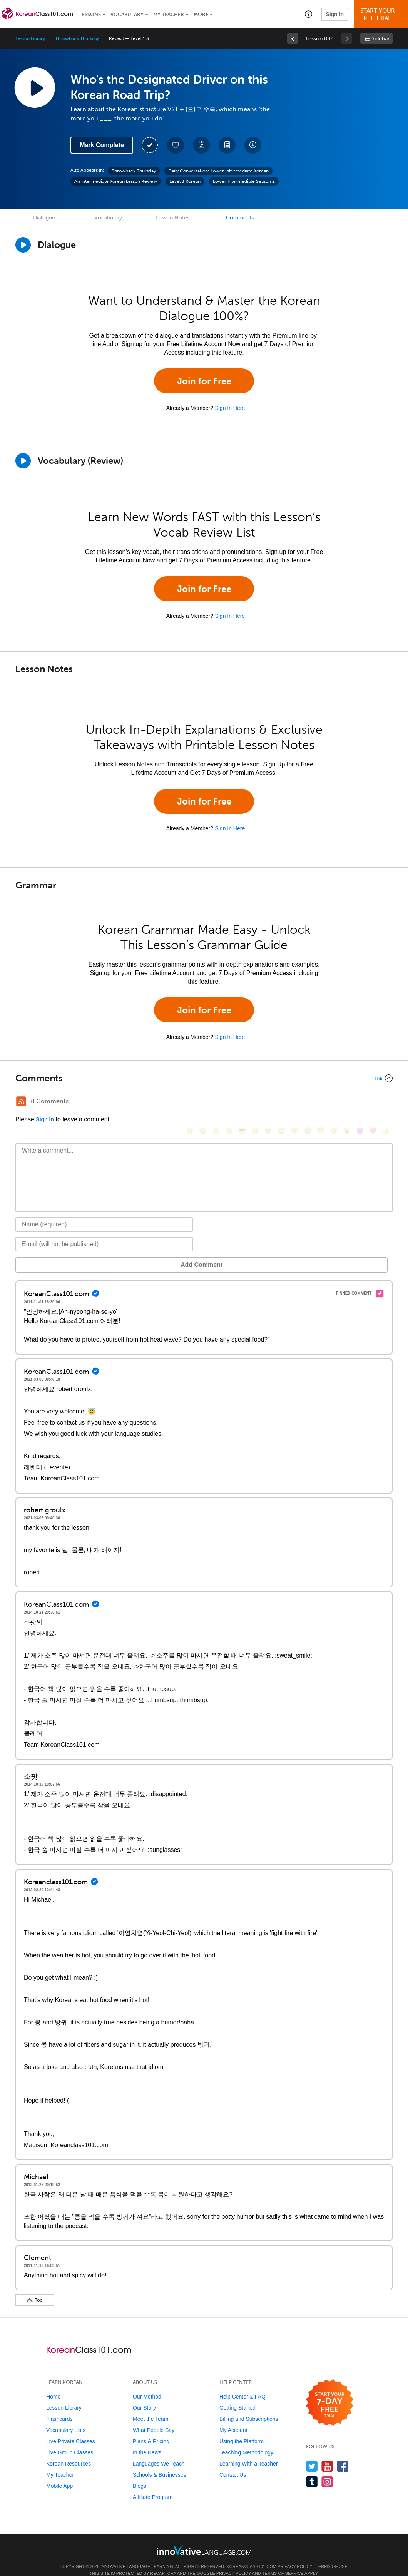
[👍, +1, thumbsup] (386, 1102)
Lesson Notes (172, 217)
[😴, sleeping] (333, 1102)
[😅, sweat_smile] (281, 1102)
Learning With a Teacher (248, 2452)
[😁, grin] (215, 1102)
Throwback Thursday (77, 38)
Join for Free (204, 380)
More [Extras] (201, 14)
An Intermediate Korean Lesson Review (115, 181)
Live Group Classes (69, 2441)
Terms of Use (332, 2555)
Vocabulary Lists (65, 2418)
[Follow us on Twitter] (312, 2455)
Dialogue (44, 217)
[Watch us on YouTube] (327, 2455)
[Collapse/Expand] (204, 1078)
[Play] (23, 460)
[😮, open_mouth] (346, 1102)
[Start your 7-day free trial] (329, 2391)
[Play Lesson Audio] (34, 87)
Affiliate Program (152, 2485)
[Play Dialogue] (23, 245)
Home (53, 2385)
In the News (147, 2441)
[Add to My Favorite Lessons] (175, 145)
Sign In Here (230, 408)
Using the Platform (241, 2430)
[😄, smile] (189, 1102)
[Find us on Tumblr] (312, 2470)
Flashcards (59, 2407)
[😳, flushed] (202, 1102)
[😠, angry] (255, 1102)
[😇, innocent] (320, 1102)
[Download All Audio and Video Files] (252, 145)
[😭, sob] (307, 1102)
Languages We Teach (159, 2452)
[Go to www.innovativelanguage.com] (204, 2538)
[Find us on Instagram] (327, 2470)
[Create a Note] (201, 145)
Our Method (147, 2385)
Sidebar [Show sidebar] (380, 38)
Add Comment (56, 1253)
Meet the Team (150, 2407)
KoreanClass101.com (251, 2555)
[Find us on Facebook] (343, 2455)
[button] (308, 14)
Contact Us (232, 2463)
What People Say (153, 2418)
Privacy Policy (295, 2555)
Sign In (335, 14)
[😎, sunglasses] (242, 1102)
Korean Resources (68, 2452)
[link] (292, 38)
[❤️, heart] (373, 1102)
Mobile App (59, 2474)
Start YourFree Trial (382, 14)
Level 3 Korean (185, 181)
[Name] (104, 1213)
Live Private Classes (70, 2430)
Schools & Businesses (159, 2463)
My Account (233, 2418)
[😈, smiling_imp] (359, 1102)
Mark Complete (102, 145)
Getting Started (237, 2396)
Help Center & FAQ (242, 2385)
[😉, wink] (294, 1102)
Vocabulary (127, 14)
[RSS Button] (21, 1101)
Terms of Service (283, 2561)
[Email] (104, 1232)
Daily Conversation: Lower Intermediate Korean (218, 171)
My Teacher (168, 14)
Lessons (90, 14)
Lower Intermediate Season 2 (244, 181)
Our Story (144, 2396)
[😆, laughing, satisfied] (268, 1102)
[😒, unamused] (229, 1102)
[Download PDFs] (227, 145)
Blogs (139, 2474)
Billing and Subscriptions (248, 2407)
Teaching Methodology (246, 2441)
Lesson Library (30, 38)
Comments (240, 217)
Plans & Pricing (151, 2430)
